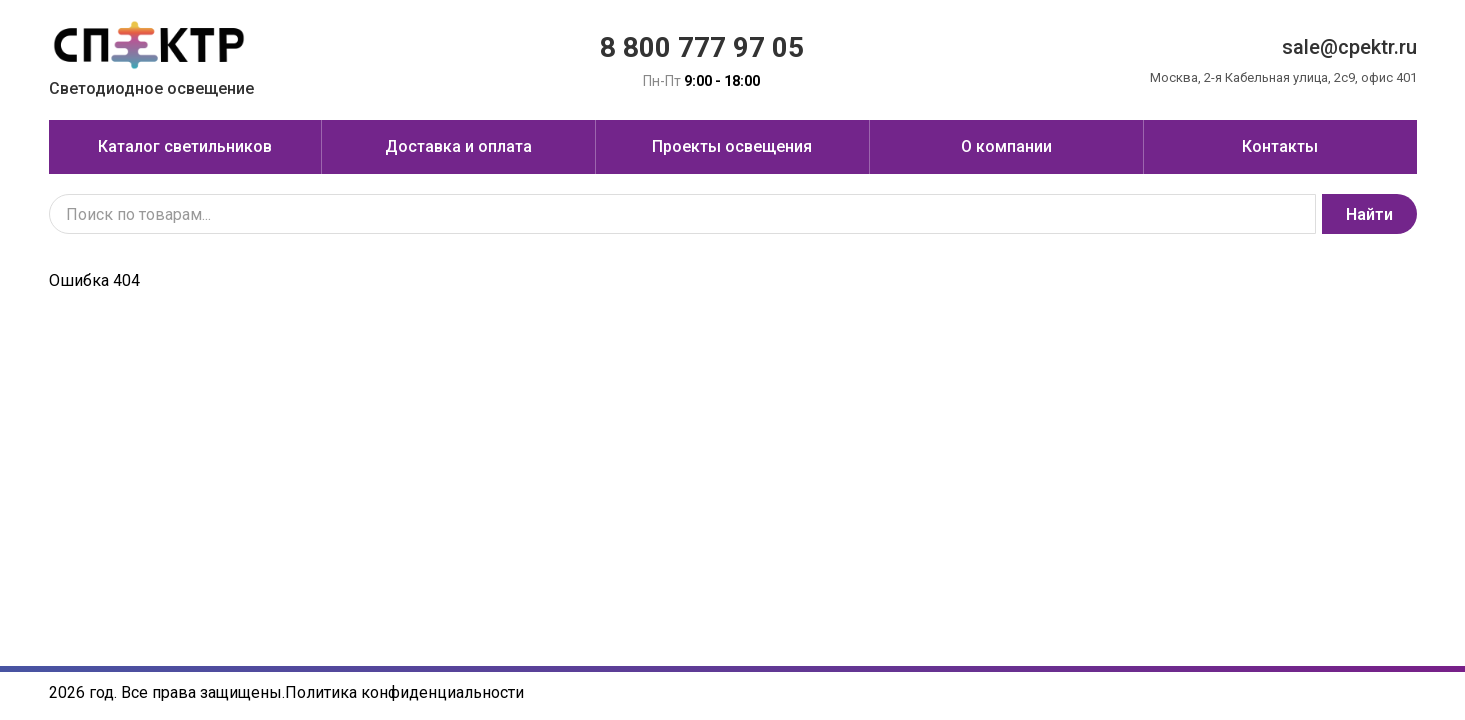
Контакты (1280, 146)
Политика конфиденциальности (404, 692)
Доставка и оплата (458, 146)
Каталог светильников (185, 146)
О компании (1006, 146)
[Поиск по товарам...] (682, 214)
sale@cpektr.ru (1349, 47)
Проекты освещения (732, 146)
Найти (1369, 214)
